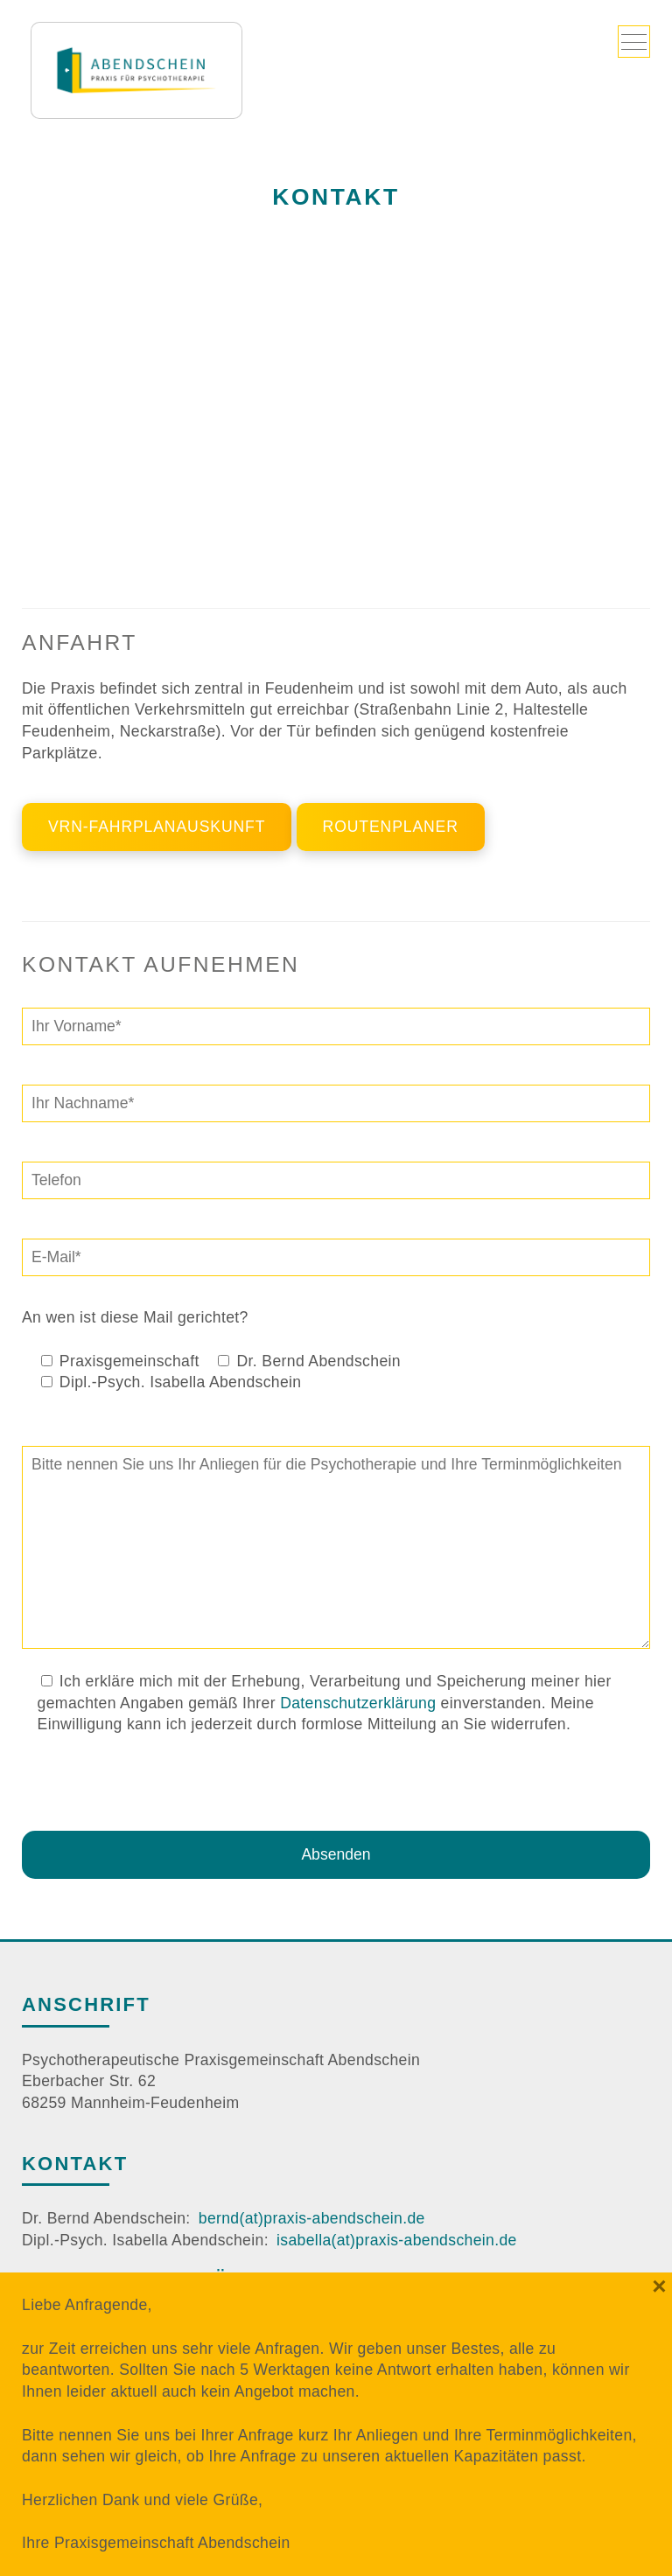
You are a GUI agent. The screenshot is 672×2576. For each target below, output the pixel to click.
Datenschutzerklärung (358, 1703)
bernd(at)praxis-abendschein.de (312, 2218)
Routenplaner (390, 826)
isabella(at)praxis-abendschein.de (396, 2240)
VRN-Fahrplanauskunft (156, 826)
